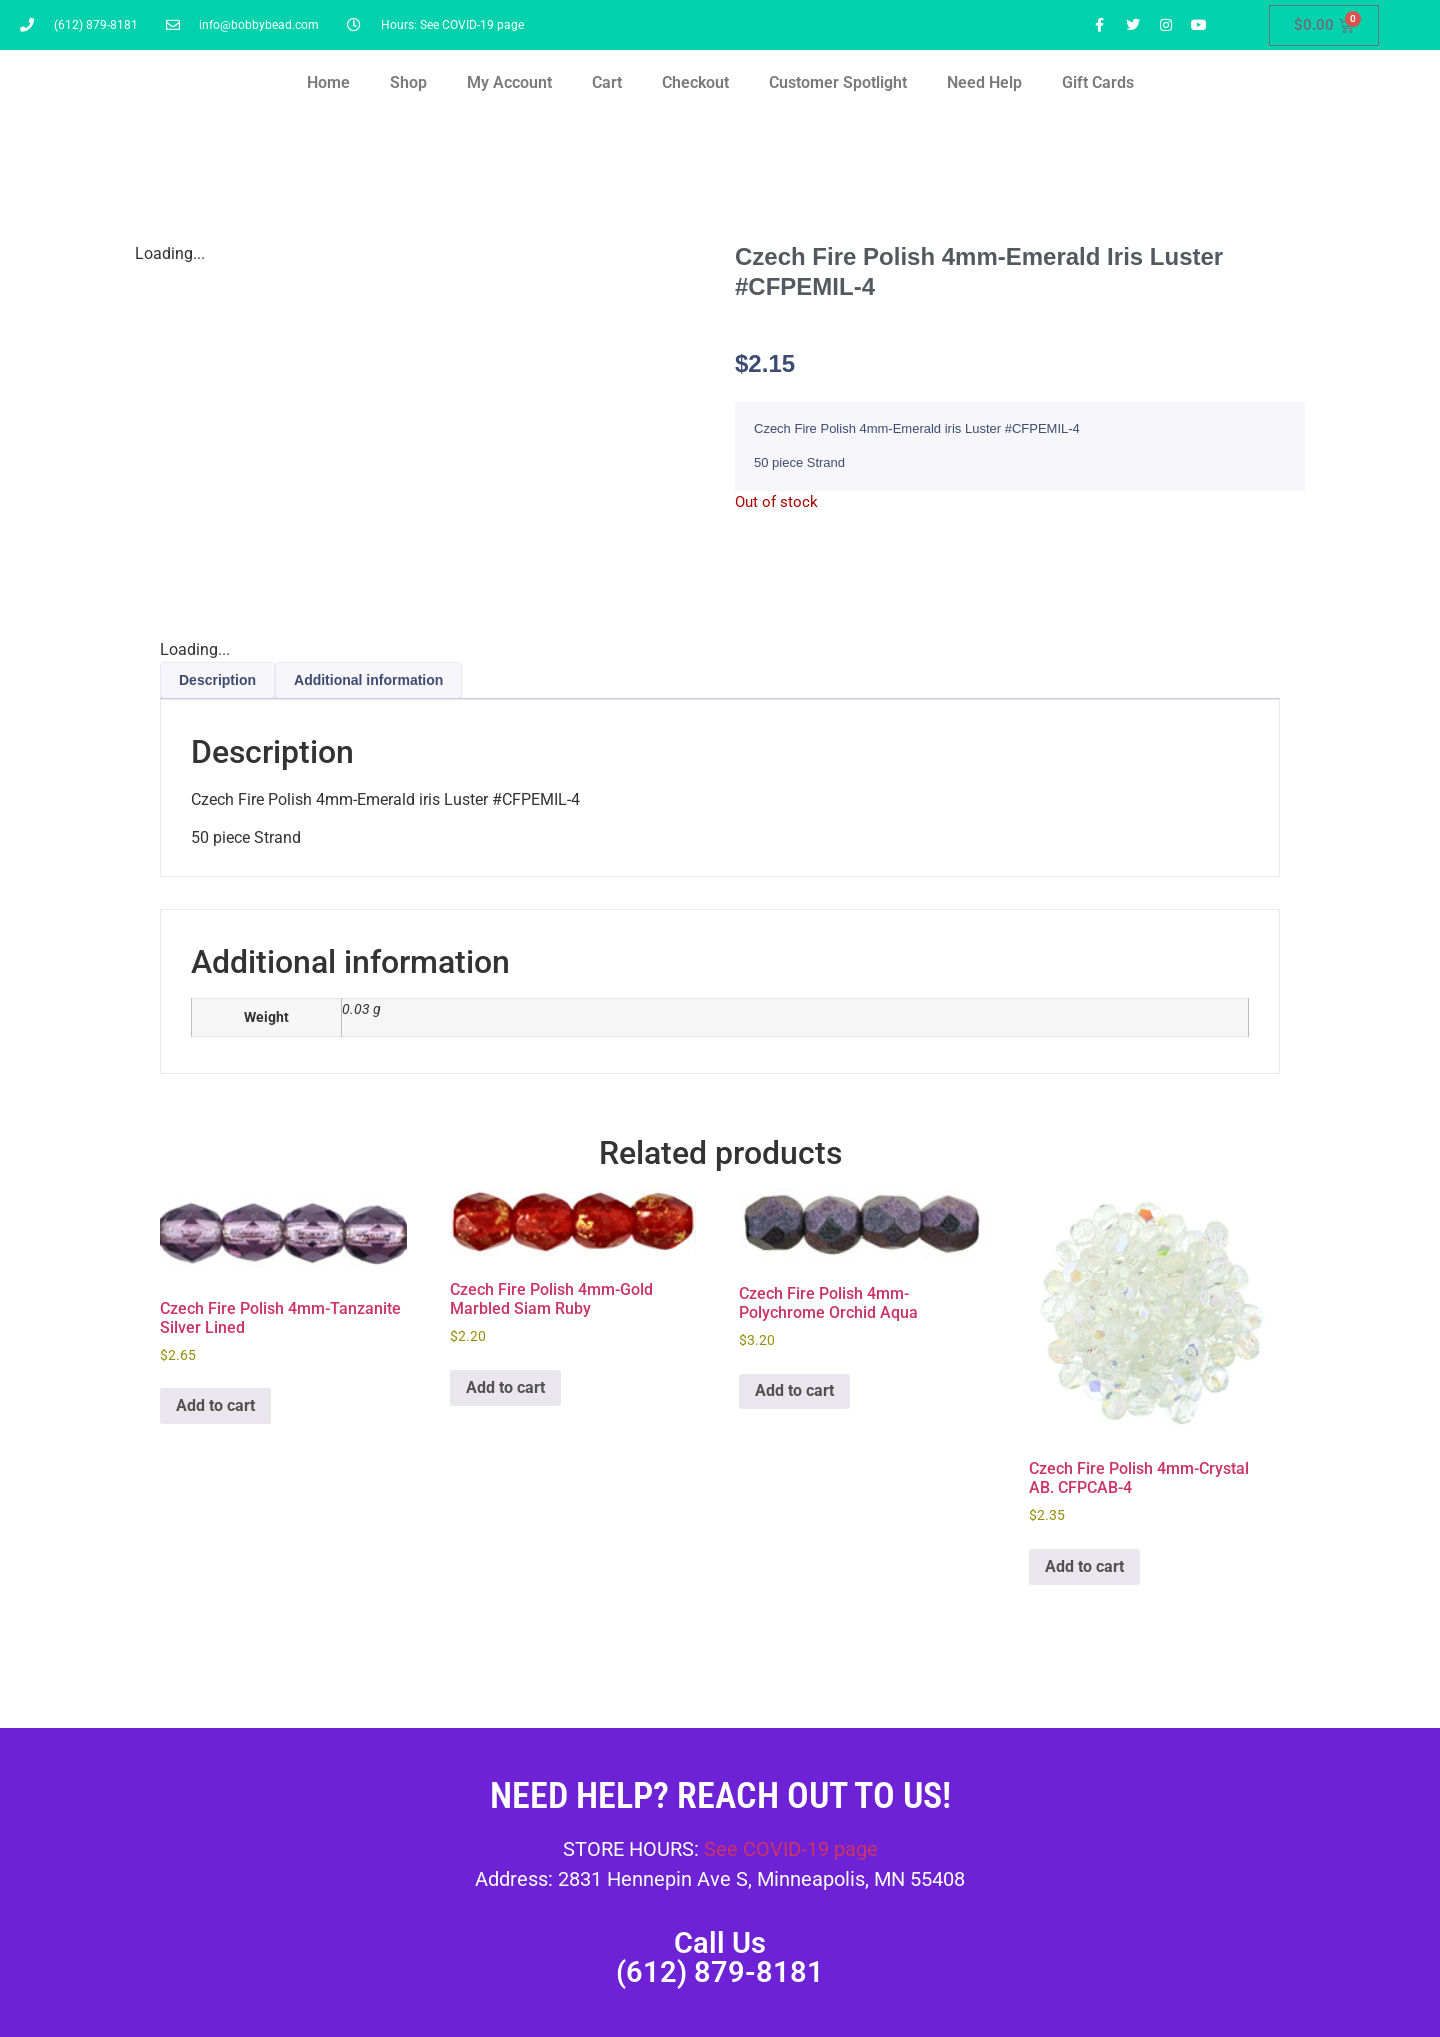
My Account (509, 82)
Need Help (984, 82)
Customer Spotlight (838, 82)
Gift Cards (1098, 82)
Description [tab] (217, 680)
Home (328, 82)
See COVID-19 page (791, 1849)
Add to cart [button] (215, 1405)
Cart (607, 82)
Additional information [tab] (368, 680)
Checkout (695, 82)
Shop (408, 82)
